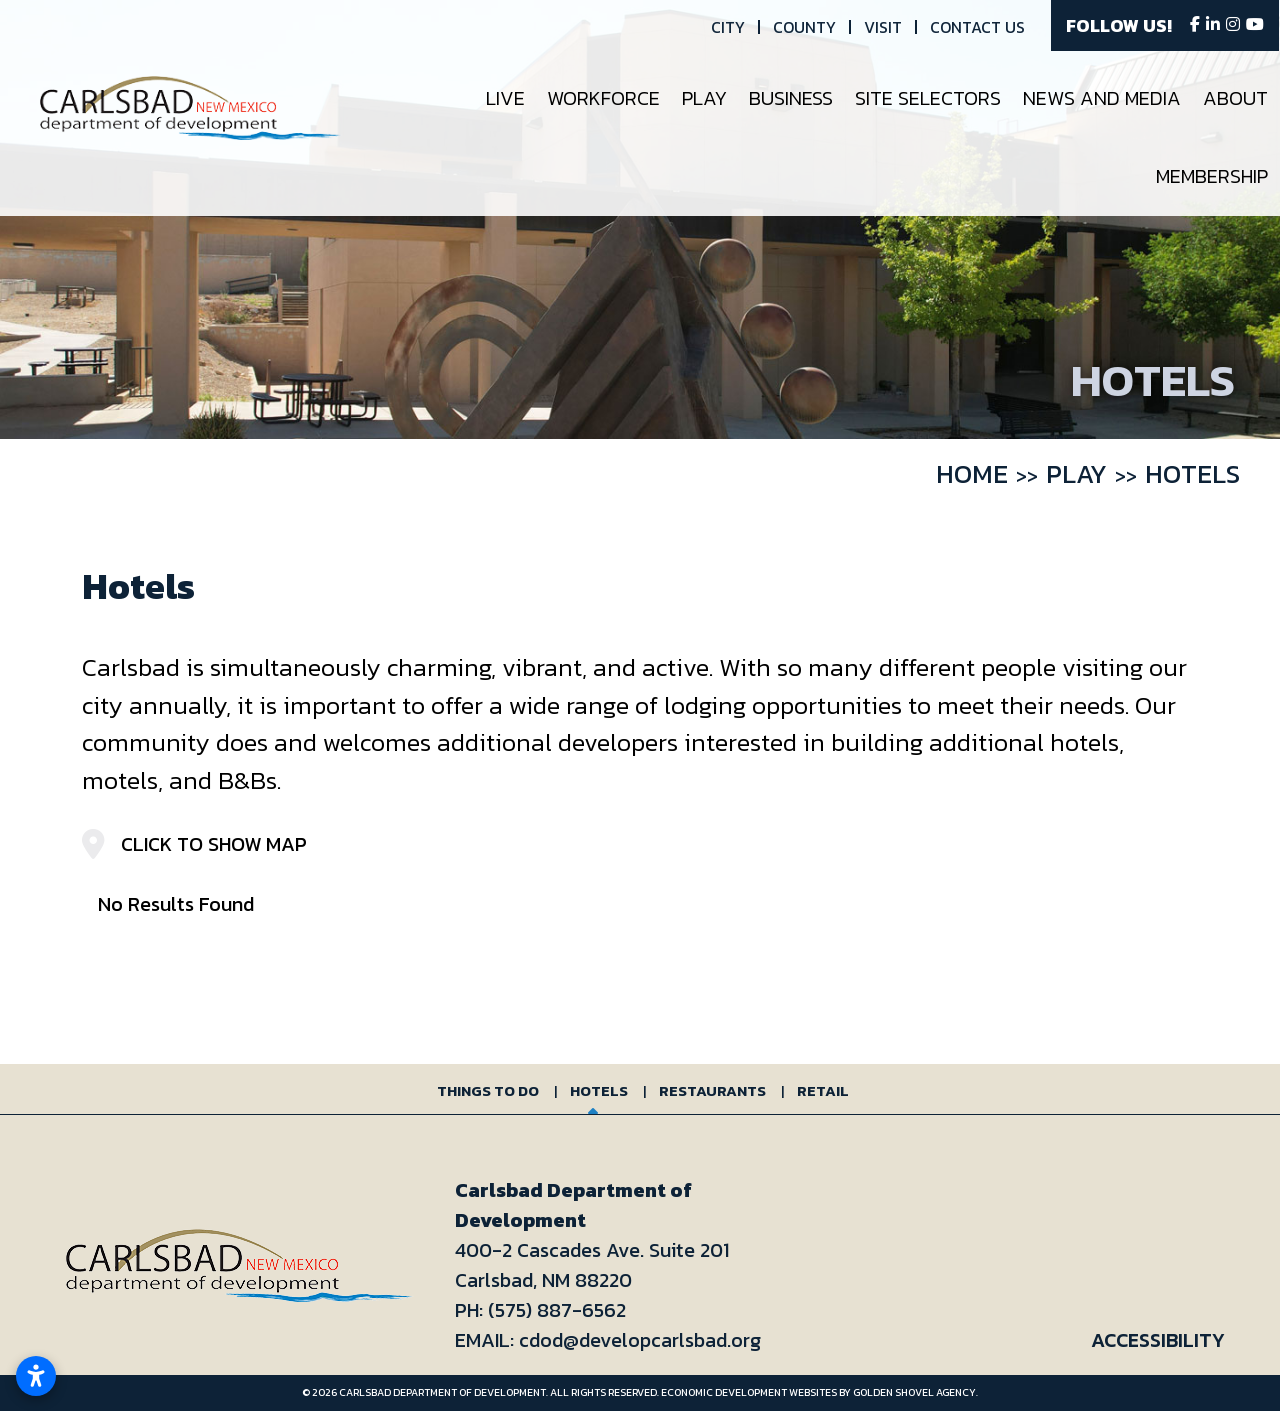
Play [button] (705, 98)
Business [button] (792, 98)
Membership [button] (1213, 176)
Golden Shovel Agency (914, 1392)
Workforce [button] (604, 98)
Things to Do (488, 1090)
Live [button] (506, 98)
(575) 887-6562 (557, 1310)
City (729, 27)
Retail (823, 1090)
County (805, 27)
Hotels (599, 1090)
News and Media (1103, 98)
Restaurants (712, 1090)
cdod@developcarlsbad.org (640, 1340)
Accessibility (1158, 1340)
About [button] (1236, 98)
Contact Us (978, 27)
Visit (884, 27)
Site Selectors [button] (929, 98)
